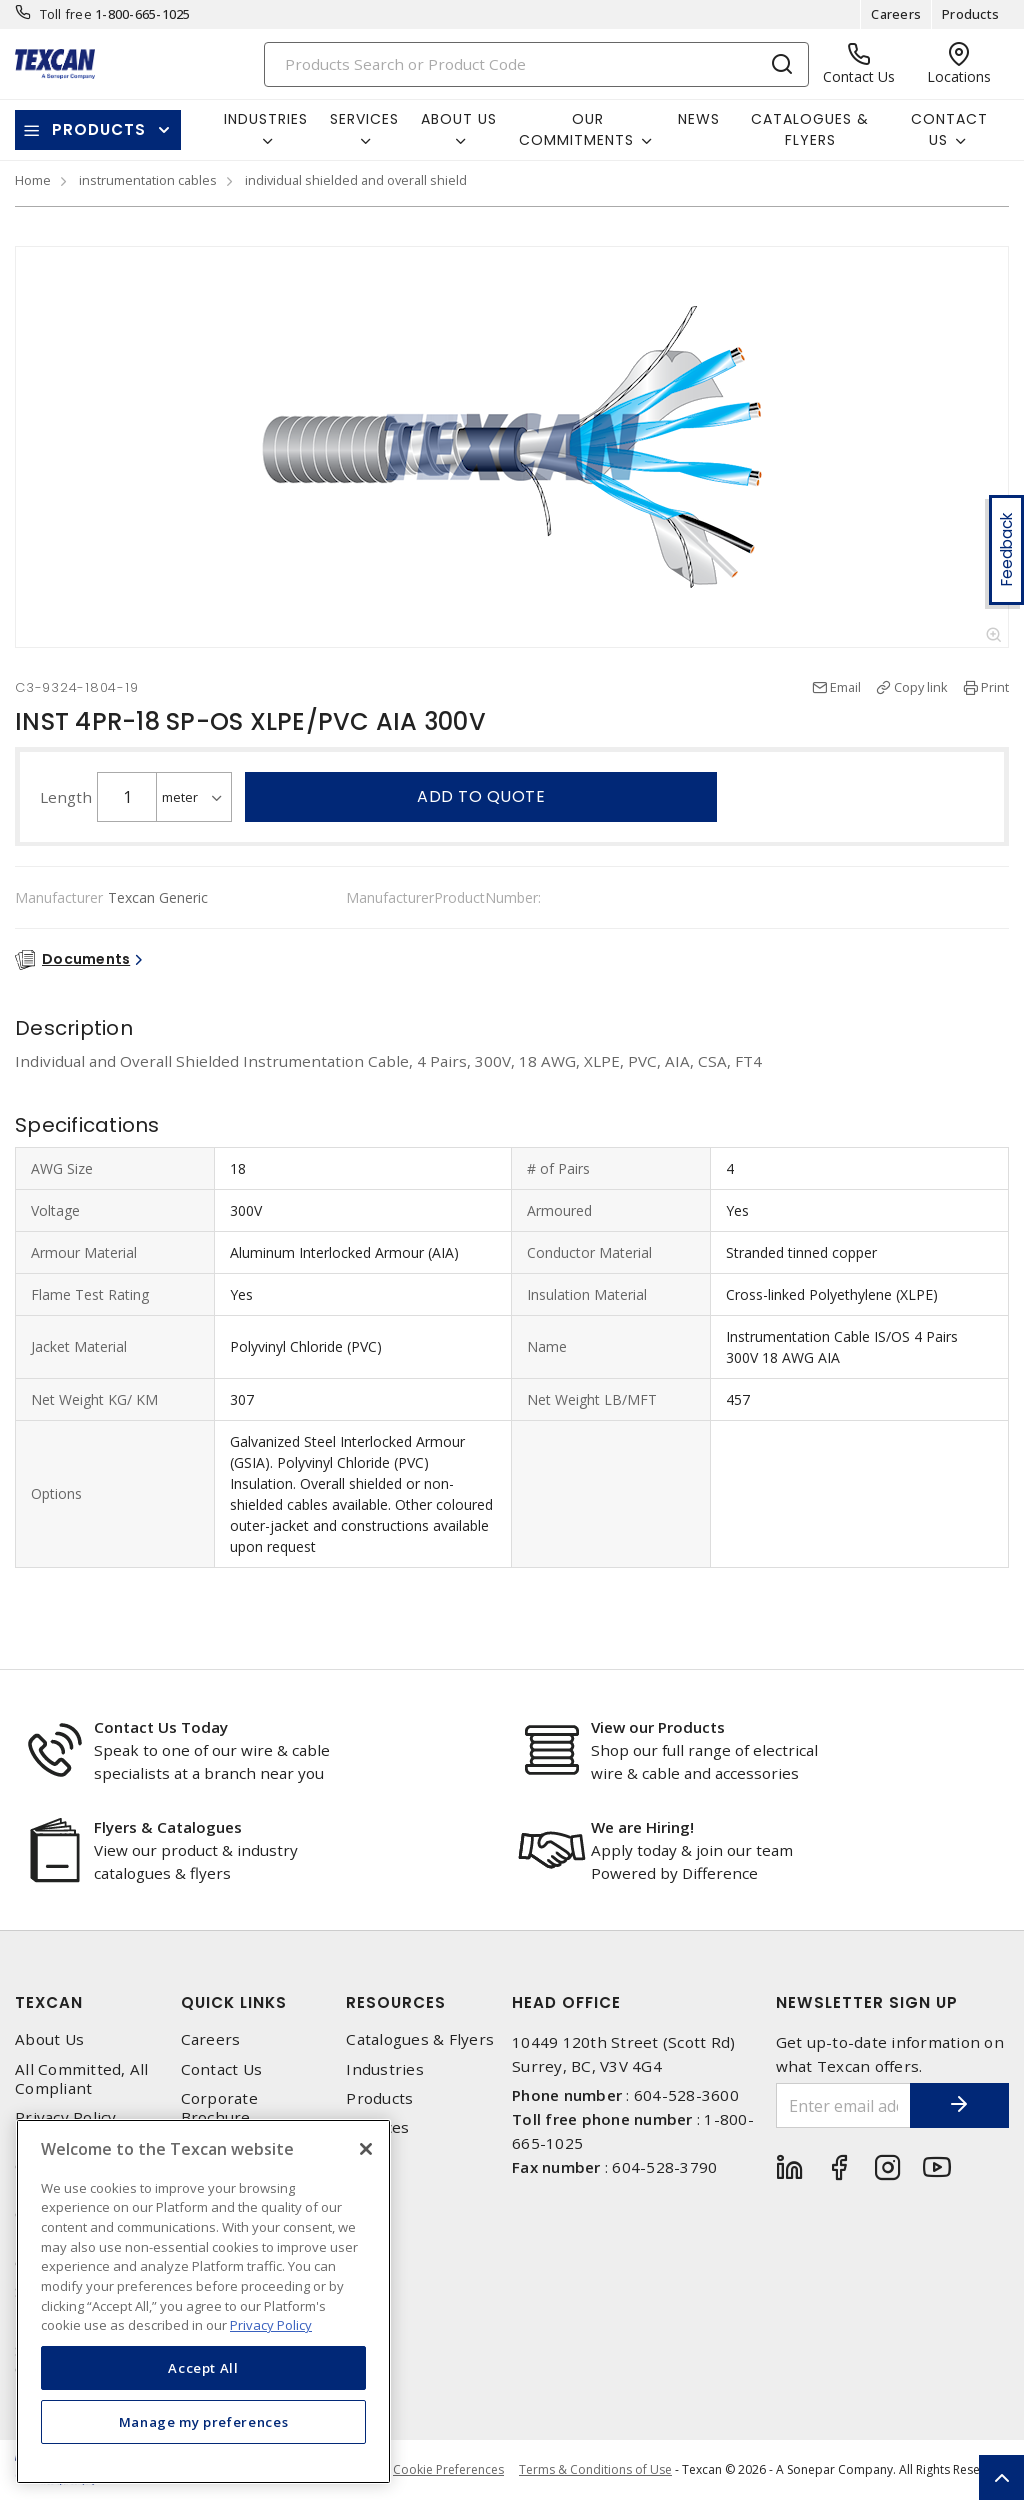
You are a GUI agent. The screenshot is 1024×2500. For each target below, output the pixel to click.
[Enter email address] (843, 2105)
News (699, 119)
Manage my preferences (204, 2422)
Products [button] (99, 129)
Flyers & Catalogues (168, 1827)
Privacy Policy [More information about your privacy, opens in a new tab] (271, 2325)
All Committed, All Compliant (82, 2079)
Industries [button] (266, 119)
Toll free (66, 14)
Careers (896, 14)
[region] (203, 2301)
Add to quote (481, 796)
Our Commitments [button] (576, 129)
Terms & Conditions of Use (595, 2469)
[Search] (537, 64)
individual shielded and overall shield (356, 180)
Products (970, 14)
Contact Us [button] (949, 129)
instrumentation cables (148, 180)
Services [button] (364, 119)
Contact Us (222, 2069)
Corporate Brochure (219, 2108)
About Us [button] (459, 119)
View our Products (658, 1727)
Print (995, 687)
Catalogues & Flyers (810, 129)
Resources (396, 2002)
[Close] (366, 2149)
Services (377, 2127)
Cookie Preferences (448, 2470)
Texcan (49, 2002)
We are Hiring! (642, 1827)
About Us (49, 2039)
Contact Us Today (161, 1727)
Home (33, 180)
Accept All (203, 2368)
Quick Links (234, 2002)
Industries (385, 2069)
